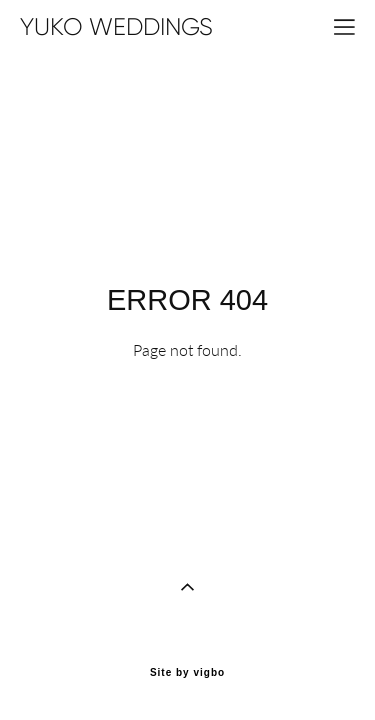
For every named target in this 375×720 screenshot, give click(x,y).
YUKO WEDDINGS (116, 27)
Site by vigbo (187, 639)
